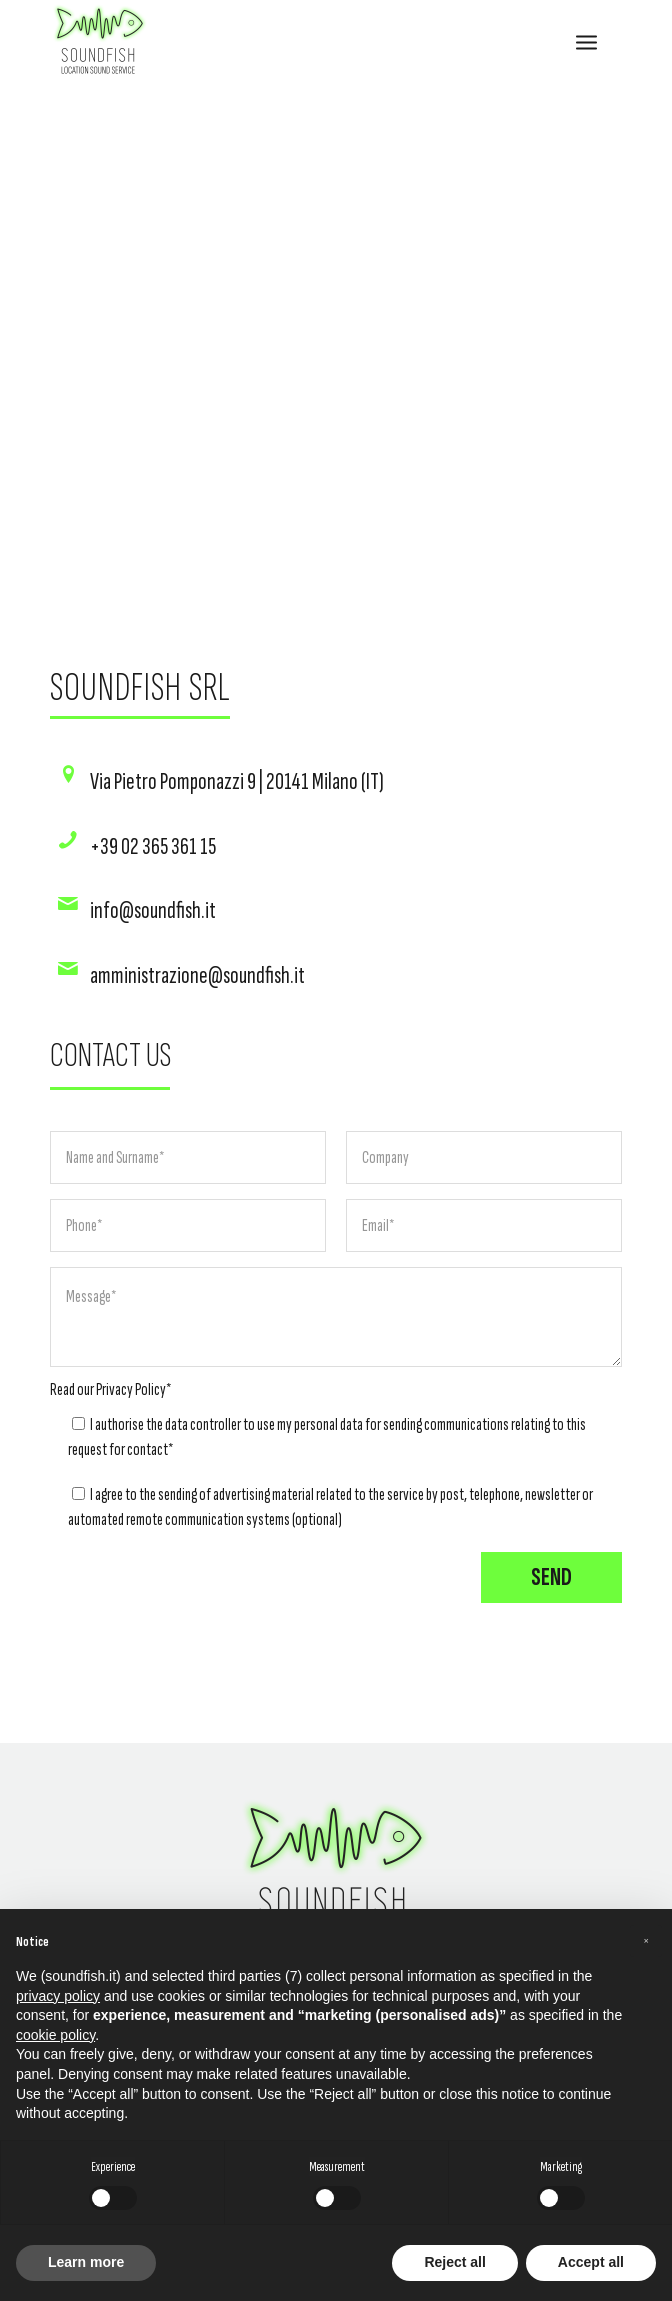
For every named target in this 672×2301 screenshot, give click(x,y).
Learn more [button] (86, 2262)
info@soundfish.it (153, 910)
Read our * (111, 1389)
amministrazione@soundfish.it (197, 975)
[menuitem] (586, 41)
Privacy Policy (131, 1389)
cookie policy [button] (55, 2035)
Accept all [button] (591, 2262)
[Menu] (586, 41)
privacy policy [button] (58, 1996)
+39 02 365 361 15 (153, 846)
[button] (646, 1941)
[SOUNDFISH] (278, 41)
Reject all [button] (454, 2262)
